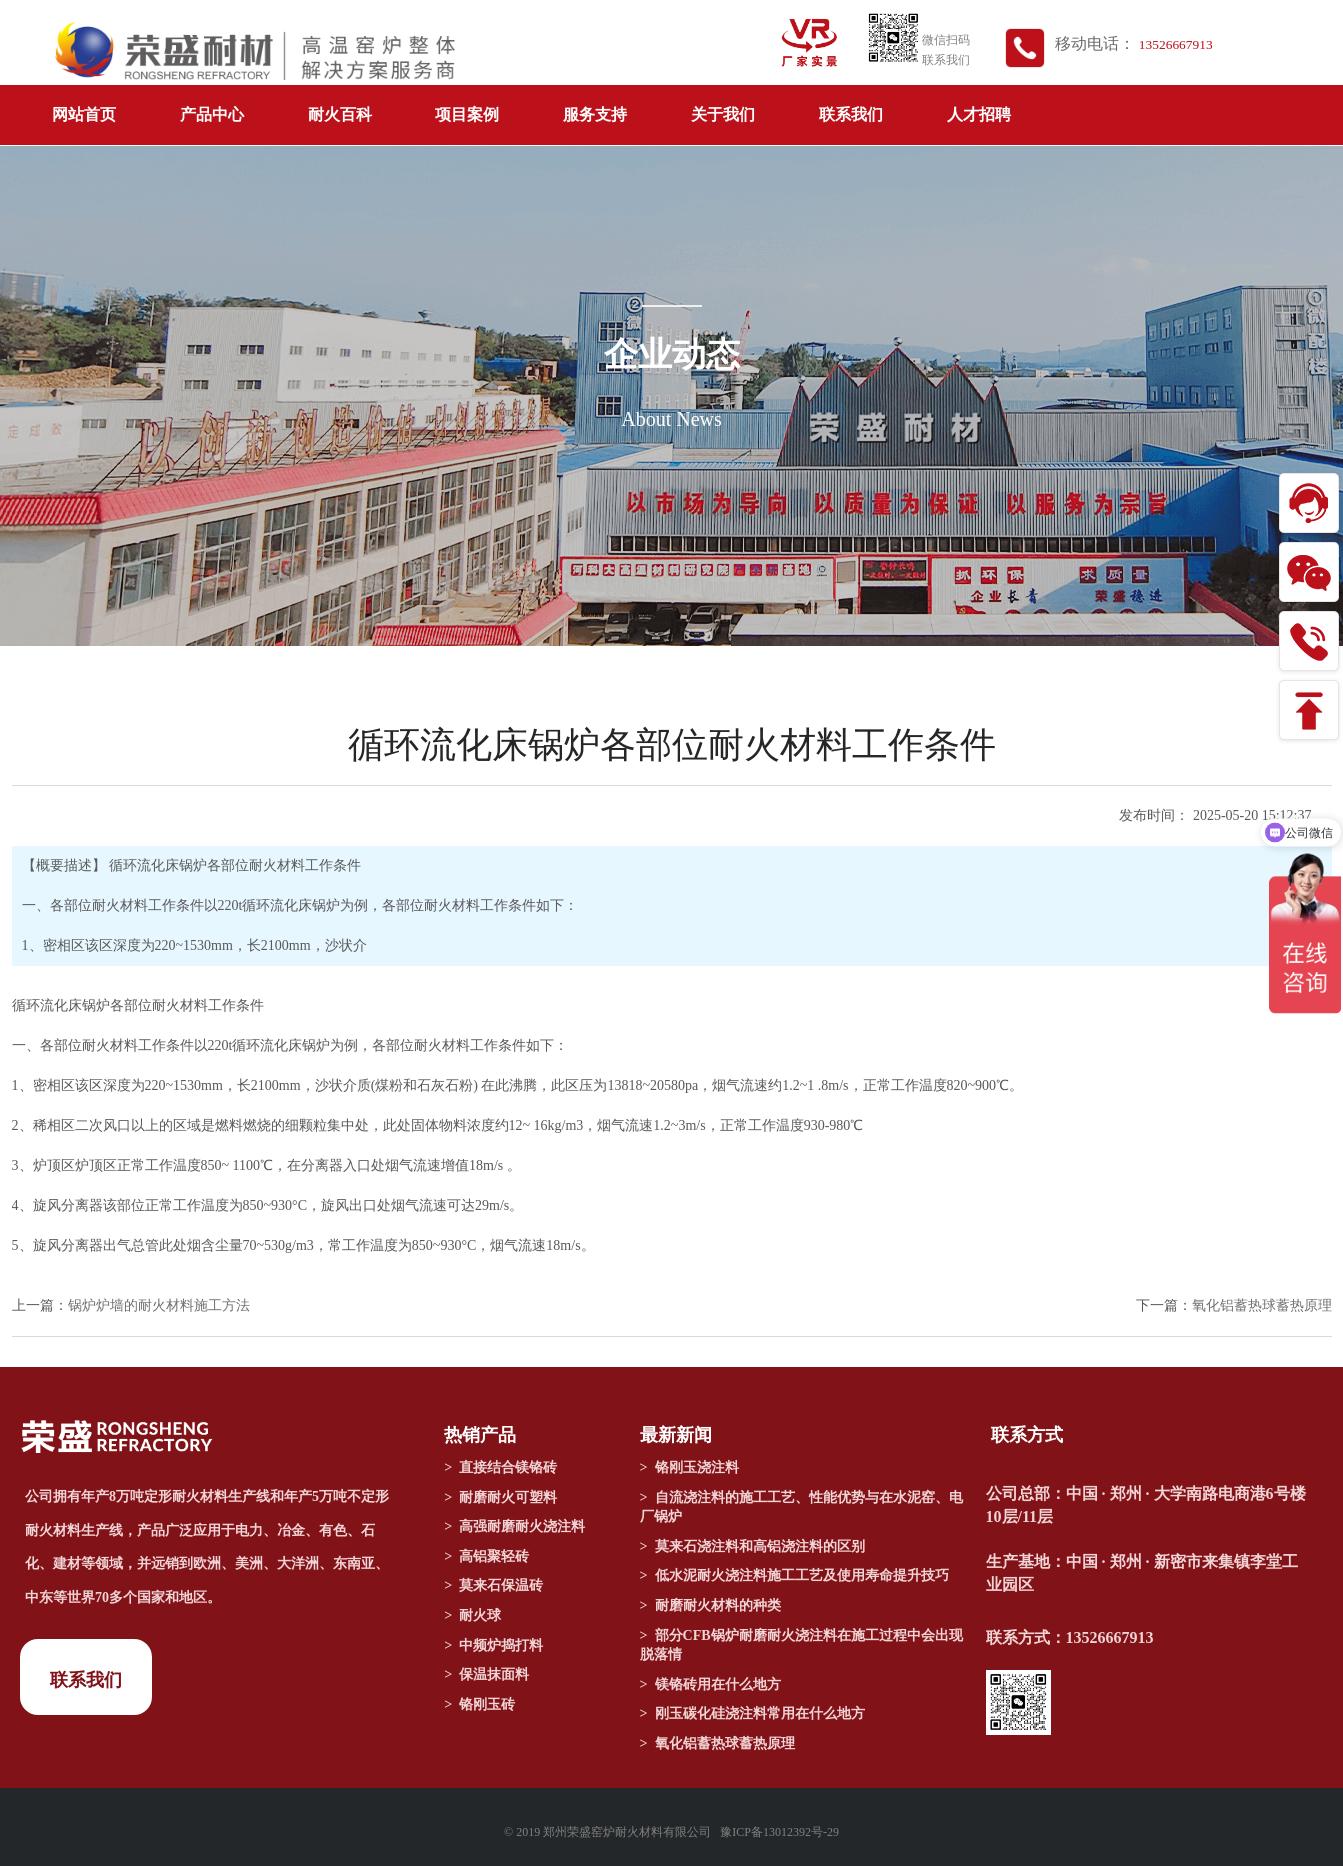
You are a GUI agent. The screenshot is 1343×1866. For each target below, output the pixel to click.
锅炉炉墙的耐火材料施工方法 (159, 1305)
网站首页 (84, 114)
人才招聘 (979, 114)
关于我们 (723, 114)
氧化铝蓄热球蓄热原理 (1262, 1305)
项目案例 (467, 114)
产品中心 (212, 114)
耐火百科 (340, 114)
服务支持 (595, 114)
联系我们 (851, 114)
